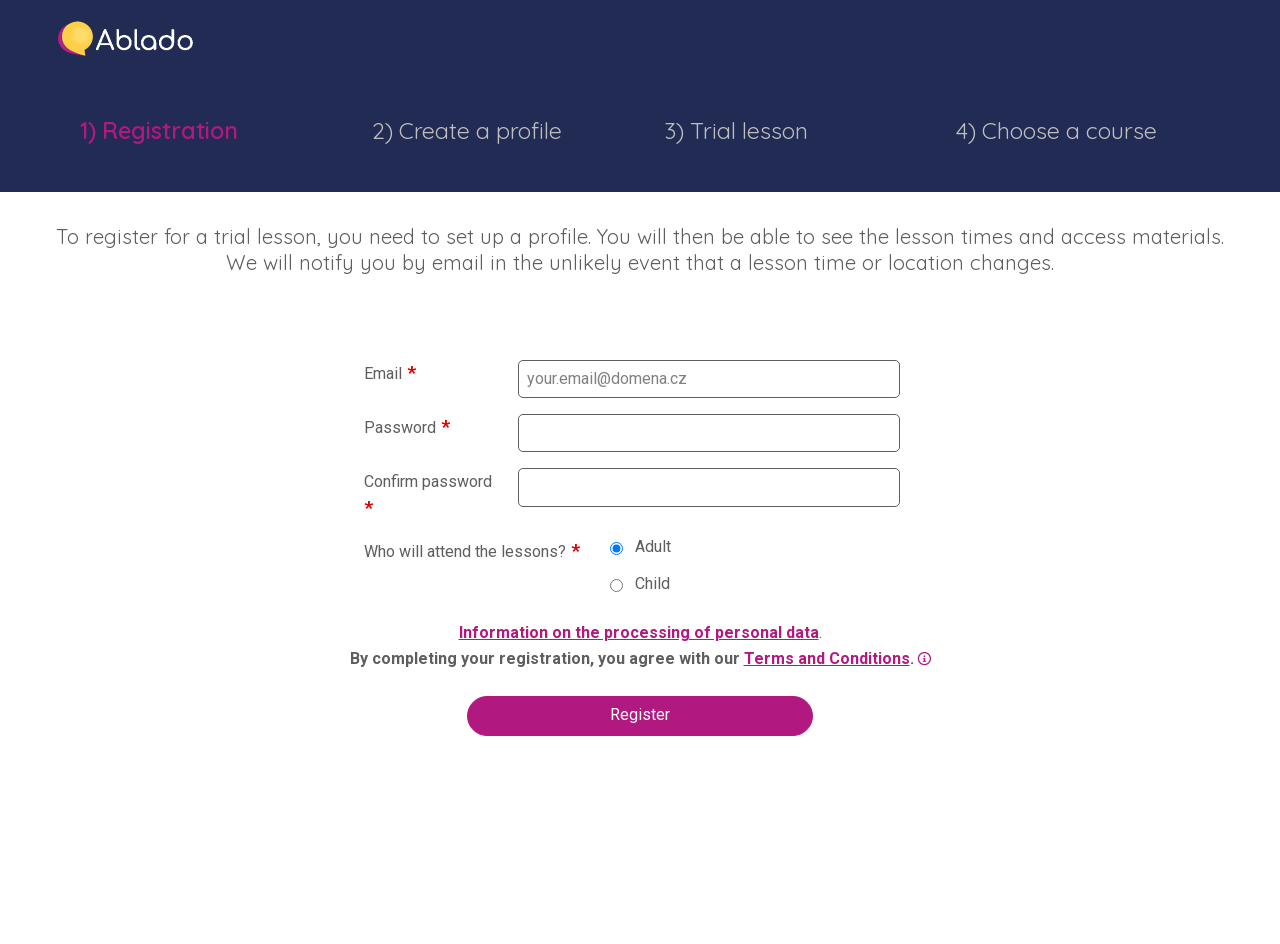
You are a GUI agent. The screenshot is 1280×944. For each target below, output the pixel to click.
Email (383, 373)
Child (640, 583)
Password (400, 427)
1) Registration (159, 130)
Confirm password (428, 481)
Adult (640, 546)
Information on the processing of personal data (639, 632)
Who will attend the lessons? (465, 551)
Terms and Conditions (827, 658)
